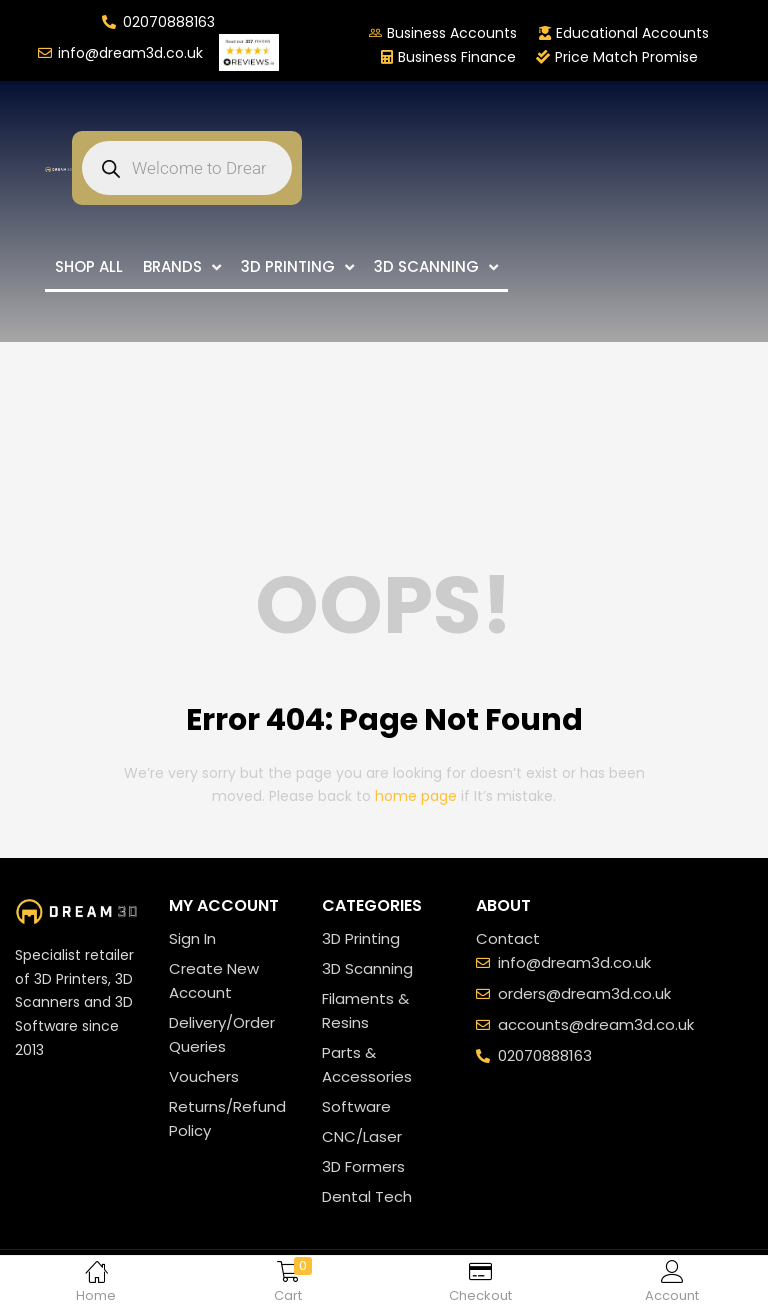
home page (416, 796)
